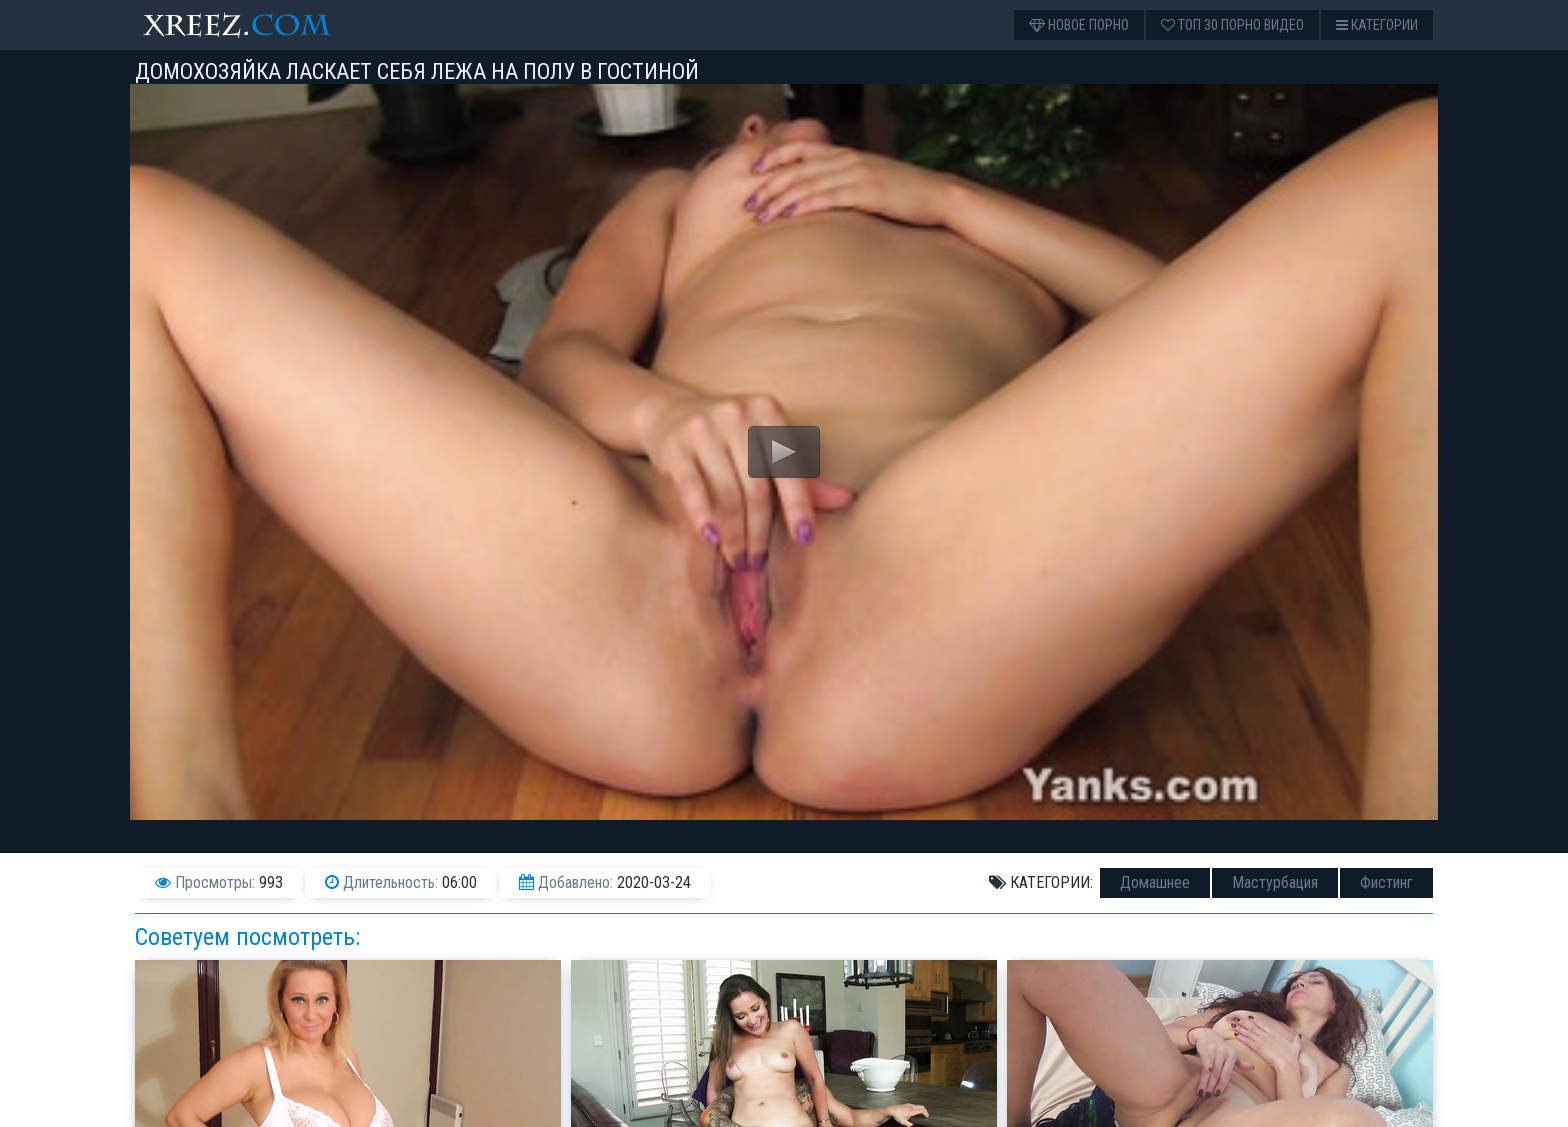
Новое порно (1079, 25)
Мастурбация (1275, 882)
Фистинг (1386, 882)
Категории (1377, 25)
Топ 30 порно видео (1232, 25)
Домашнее (1155, 882)
